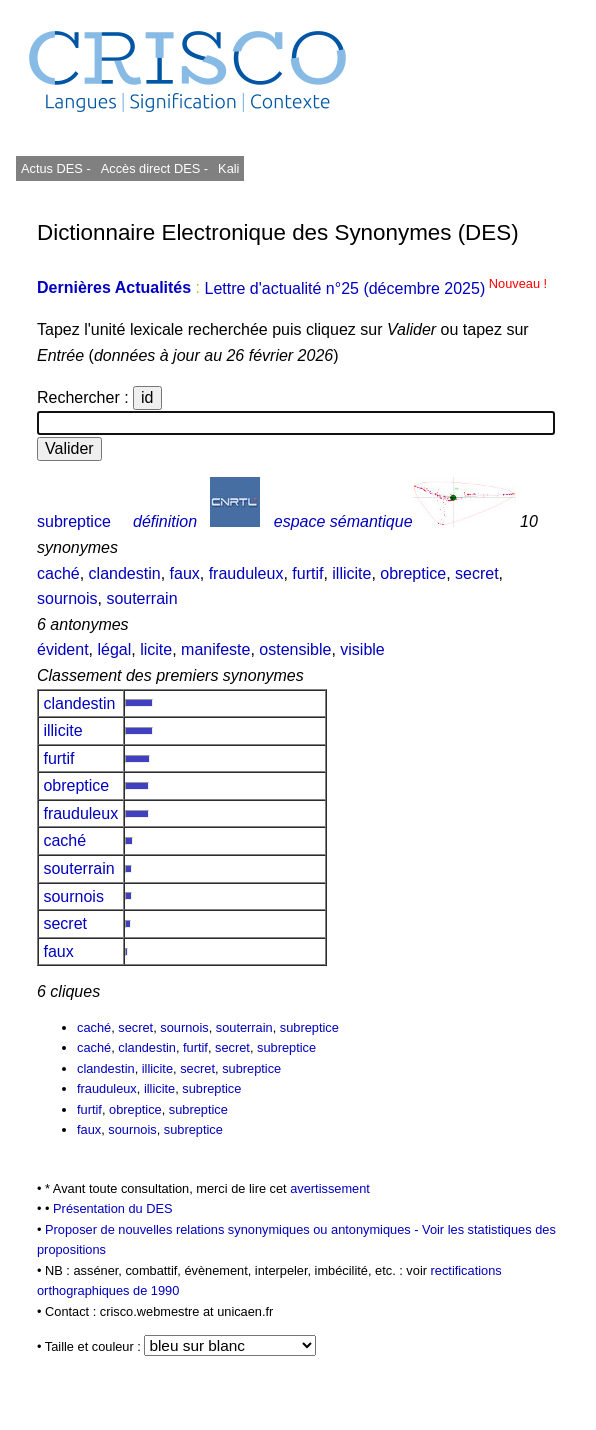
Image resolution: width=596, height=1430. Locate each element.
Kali (228, 168)
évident (63, 649)
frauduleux (246, 573)
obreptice (413, 573)
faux (185, 573)
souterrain (141, 598)
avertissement (330, 1188)
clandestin (125, 573)
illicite (351, 573)
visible (362, 649)
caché (58, 573)
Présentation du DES (113, 1208)
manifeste (215, 649)
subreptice (74, 521)
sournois (67, 598)
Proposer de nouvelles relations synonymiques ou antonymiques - (233, 1229)
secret (477, 573)
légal (114, 649)
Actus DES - (56, 168)
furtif (307, 573)
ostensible (295, 649)
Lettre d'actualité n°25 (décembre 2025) (375, 288)
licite (156, 649)
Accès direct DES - (154, 168)
